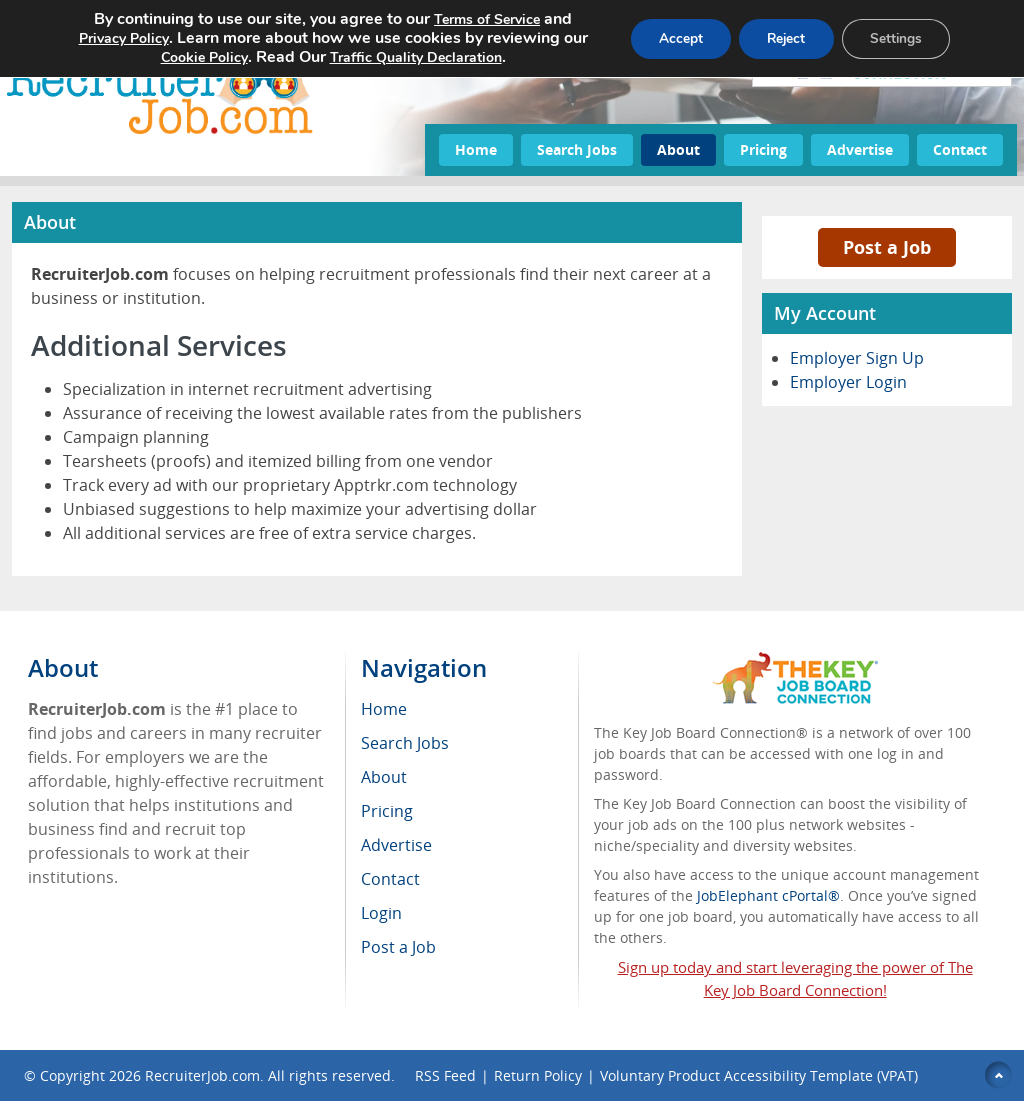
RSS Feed (445, 1075)
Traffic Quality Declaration (409, 57)
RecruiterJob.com (202, 1075)
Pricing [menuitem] (387, 811)
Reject (779, 38)
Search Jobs (577, 149)
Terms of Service (480, 19)
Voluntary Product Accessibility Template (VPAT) (759, 1075)
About (678, 149)
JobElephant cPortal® (768, 895)
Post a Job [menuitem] (398, 947)
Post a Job (887, 247)
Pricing (763, 149)
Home (476, 149)
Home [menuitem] (384, 709)
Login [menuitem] (381, 913)
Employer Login (848, 382)
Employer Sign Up (857, 358)
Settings (893, 38)
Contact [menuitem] (390, 879)
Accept (669, 38)
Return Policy (538, 1075)
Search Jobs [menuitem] (405, 743)
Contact (960, 149)
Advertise (860, 149)
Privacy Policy (117, 38)
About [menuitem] (384, 777)
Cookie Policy (197, 57)
